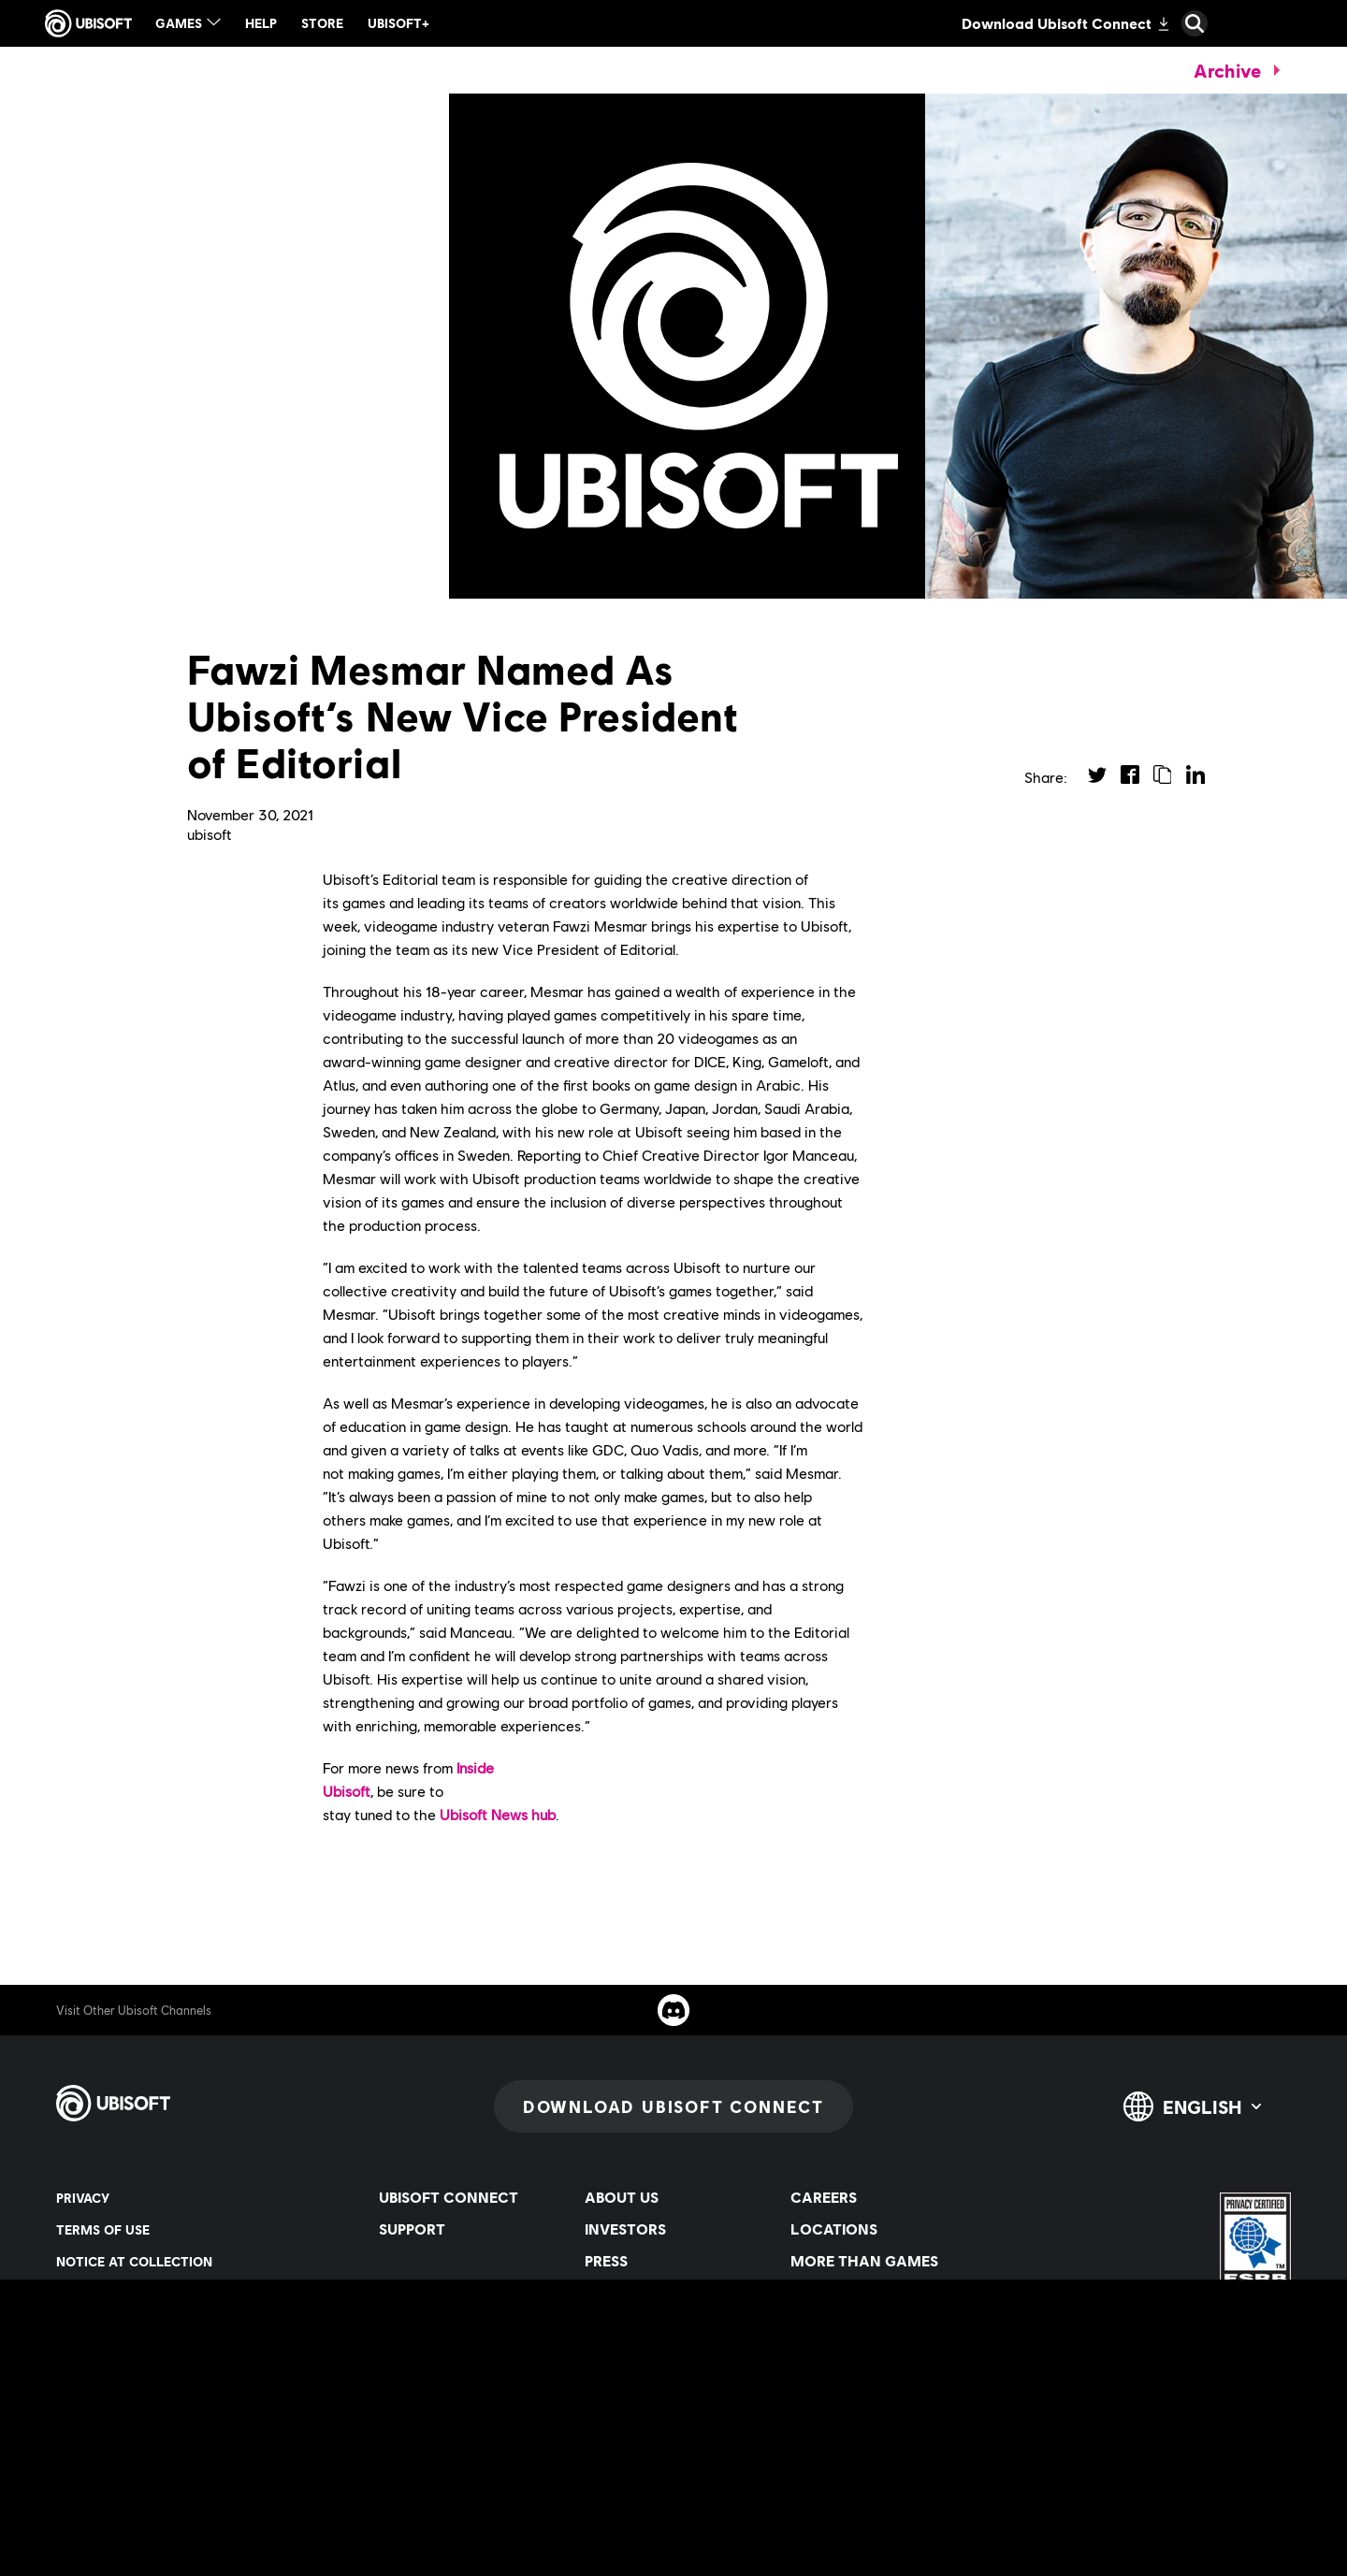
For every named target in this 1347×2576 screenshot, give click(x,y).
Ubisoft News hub (498, 1814)
